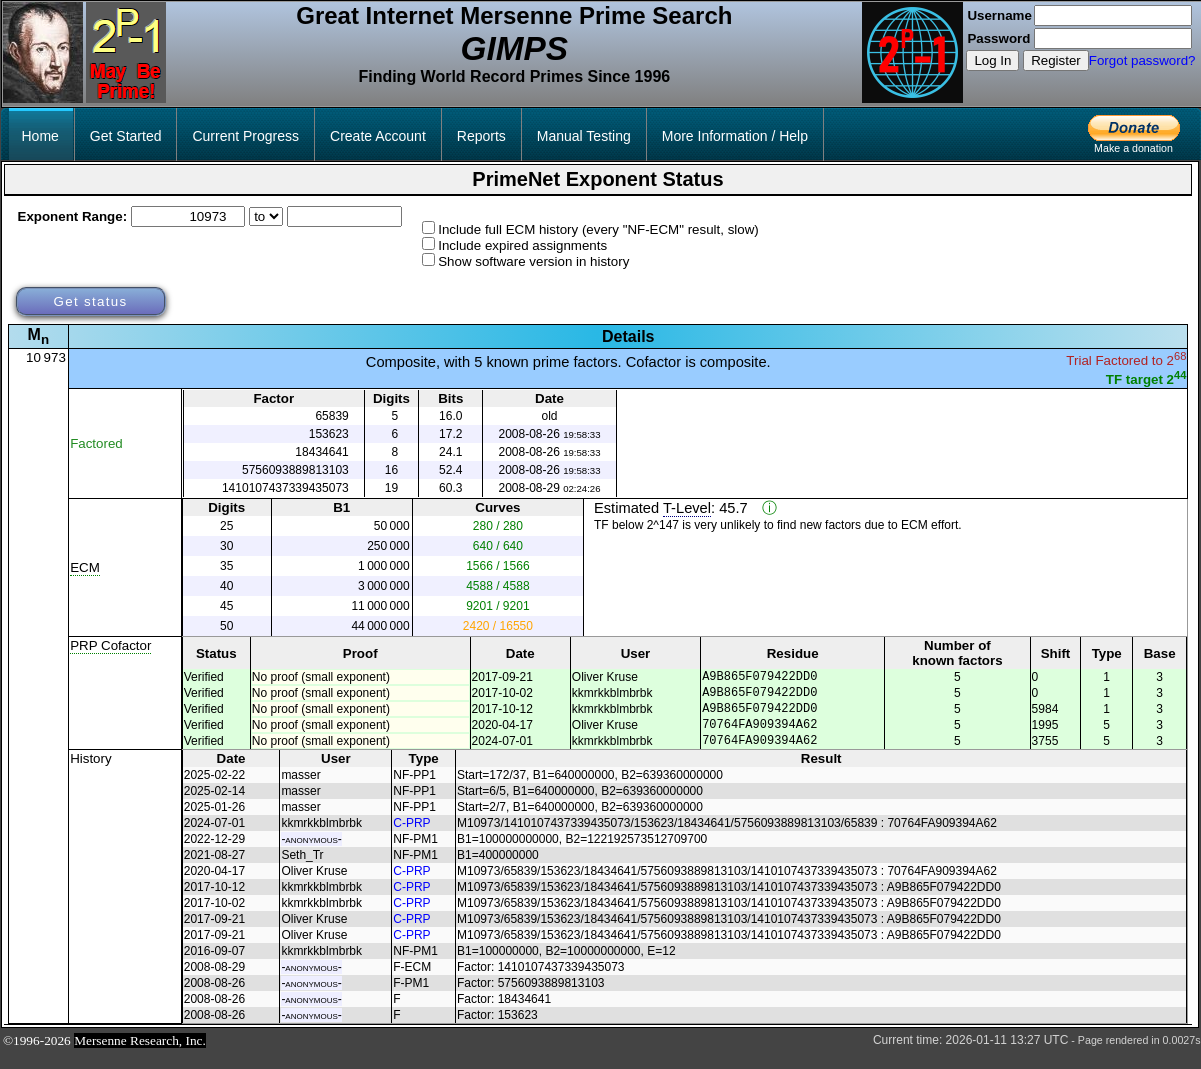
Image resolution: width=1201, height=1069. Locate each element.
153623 (329, 434)
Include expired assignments (522, 245)
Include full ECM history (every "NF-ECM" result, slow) (598, 229)
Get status (90, 301)
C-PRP (411, 838)
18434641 (321, 452)
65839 (331, 416)
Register (1056, 60)
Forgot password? (1142, 60)
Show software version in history (533, 261)
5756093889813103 (295, 470)
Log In (992, 60)
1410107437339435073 (285, 488)
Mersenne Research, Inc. (140, 1055)
